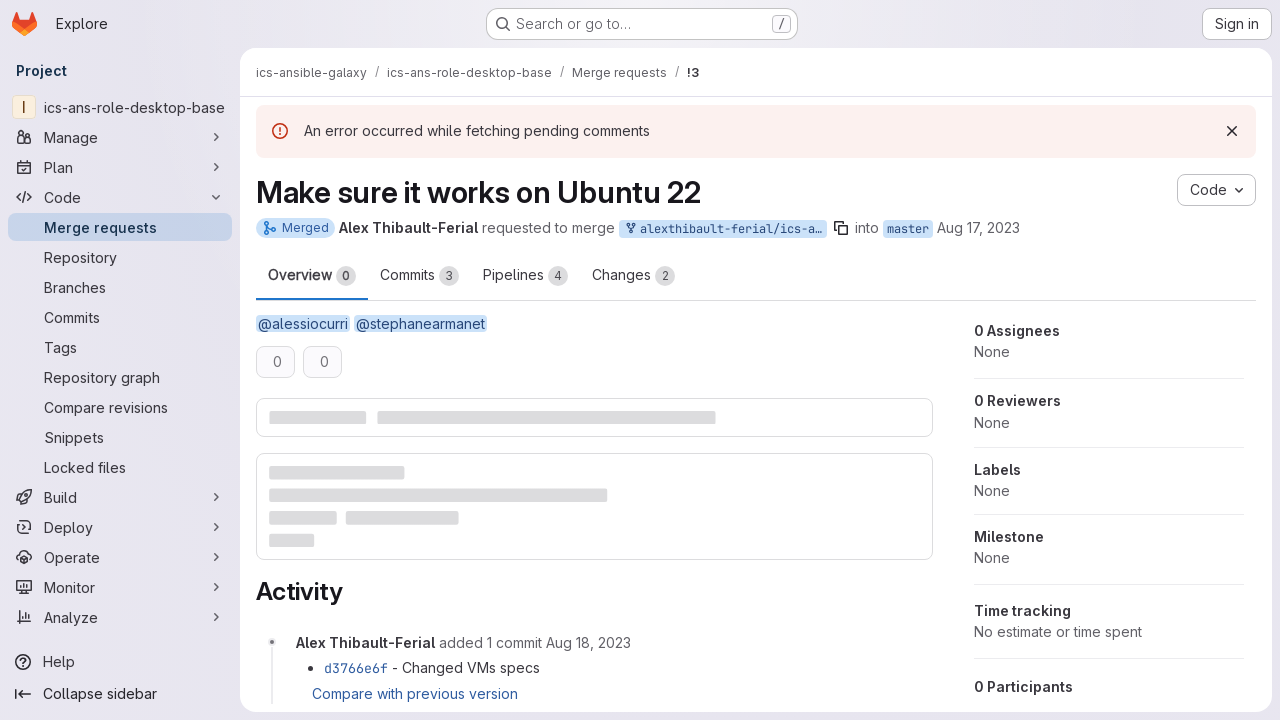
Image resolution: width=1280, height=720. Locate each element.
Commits (419, 276)
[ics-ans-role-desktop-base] (120, 107)
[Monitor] (120, 587)
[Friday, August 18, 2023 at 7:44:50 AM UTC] (588, 642)
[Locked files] (120, 467)
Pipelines (525, 276)
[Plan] (120, 167)
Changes (633, 276)
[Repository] (120, 257)
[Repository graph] (120, 377)
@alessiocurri (303, 323)
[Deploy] (120, 527)
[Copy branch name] (841, 228)
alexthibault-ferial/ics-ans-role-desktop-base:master (725, 229)
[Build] (120, 497)
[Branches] (120, 287)
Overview (312, 276)
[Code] (120, 197)
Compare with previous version (415, 693)
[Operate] (120, 557)
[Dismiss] (1232, 131)
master (908, 229)
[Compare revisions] (120, 407)
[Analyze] (120, 617)
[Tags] (120, 347)
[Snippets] (120, 437)
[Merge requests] (120, 227)
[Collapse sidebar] (120, 694)
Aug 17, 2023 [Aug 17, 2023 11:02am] (978, 227)
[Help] (120, 662)
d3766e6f (356, 668)
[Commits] (120, 317)
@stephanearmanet (420, 323)
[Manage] (120, 137)
